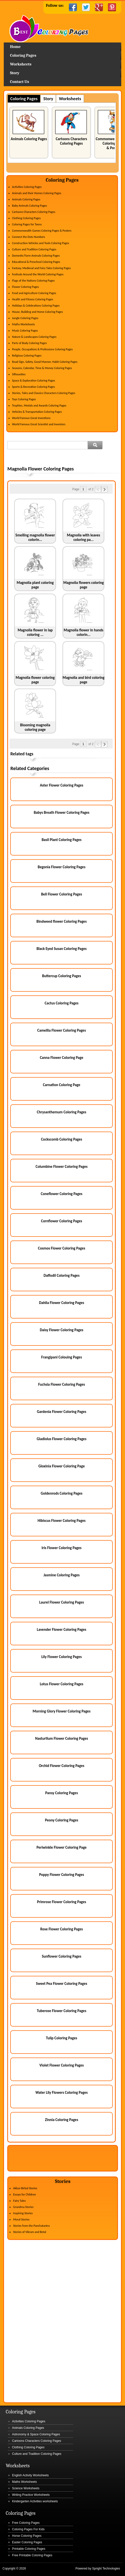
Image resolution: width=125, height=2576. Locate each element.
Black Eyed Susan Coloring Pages (62, 948)
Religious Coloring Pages (27, 355)
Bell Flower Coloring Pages (61, 894)
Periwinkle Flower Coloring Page (62, 1847)
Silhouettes (19, 374)
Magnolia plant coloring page (35, 584)
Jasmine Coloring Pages (62, 1575)
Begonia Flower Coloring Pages (61, 867)
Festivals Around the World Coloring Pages (37, 274)
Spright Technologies (106, 2568)
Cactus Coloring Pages (61, 1003)
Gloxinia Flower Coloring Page (61, 1466)
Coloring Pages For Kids (28, 2529)
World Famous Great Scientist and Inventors (38, 424)
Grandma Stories (23, 2207)
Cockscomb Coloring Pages (61, 1139)
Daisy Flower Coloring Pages (61, 1330)
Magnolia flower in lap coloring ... (35, 632)
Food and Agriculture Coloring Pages (34, 293)
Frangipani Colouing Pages (61, 1357)
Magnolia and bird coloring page (83, 679)
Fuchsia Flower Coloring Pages (61, 1384)
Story (14, 73)
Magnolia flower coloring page (35, 679)
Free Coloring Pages (26, 2523)
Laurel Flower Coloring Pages (61, 1602)
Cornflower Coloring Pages (61, 1221)
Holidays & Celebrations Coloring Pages (36, 305)
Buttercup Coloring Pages (61, 976)
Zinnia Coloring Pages (61, 2120)
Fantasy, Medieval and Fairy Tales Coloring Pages (41, 268)
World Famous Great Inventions (31, 418)
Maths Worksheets (23, 324)
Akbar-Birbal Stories (25, 2188)
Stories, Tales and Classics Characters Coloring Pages (43, 393)
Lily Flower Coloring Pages (61, 1657)
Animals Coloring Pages (29, 139)
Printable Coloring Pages (28, 2549)
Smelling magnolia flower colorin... (35, 537)
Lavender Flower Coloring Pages (61, 1629)
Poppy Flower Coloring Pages (61, 1874)
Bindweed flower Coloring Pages (62, 921)
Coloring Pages (23, 55)
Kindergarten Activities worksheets (35, 2501)
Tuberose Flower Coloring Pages (61, 2011)
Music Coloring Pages (25, 330)
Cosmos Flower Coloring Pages (61, 1248)
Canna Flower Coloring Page (61, 1057)
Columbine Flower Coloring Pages (62, 1166)
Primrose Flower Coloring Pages (61, 1902)
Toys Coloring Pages (24, 399)
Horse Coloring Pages (26, 2536)
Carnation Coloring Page (61, 1085)
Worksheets (20, 64)
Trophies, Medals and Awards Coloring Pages (39, 405)
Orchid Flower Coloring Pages (61, 1765)
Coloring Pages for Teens (27, 224)
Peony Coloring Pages (61, 1820)
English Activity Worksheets (30, 2475)
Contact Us (19, 81)
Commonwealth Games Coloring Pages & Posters (41, 230)
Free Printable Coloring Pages (32, 2555)
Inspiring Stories (23, 2213)
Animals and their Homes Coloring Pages (36, 193)
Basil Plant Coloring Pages (61, 840)
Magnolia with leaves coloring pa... (83, 537)
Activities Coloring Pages (27, 187)
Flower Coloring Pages (25, 287)
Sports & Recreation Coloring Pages (33, 387)
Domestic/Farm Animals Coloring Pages (36, 255)
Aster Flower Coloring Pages (61, 785)
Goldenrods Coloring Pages (61, 1493)
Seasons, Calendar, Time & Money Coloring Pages (42, 368)
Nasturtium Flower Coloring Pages (61, 1738)
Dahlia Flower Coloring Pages (61, 1302)
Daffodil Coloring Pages (61, 1275)
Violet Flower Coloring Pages (61, 2065)
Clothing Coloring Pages (26, 218)
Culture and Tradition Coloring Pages (34, 249)
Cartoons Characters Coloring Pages (71, 141)
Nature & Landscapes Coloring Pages (34, 337)
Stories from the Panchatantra (31, 2225)
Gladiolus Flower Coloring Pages (61, 1439)
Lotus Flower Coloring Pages (61, 1684)
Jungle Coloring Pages (25, 318)
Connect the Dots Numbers (28, 237)
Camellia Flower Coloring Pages (61, 1030)
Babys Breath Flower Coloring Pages (61, 812)
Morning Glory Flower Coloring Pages (61, 1711)
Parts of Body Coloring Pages (29, 343)
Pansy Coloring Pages (61, 1793)
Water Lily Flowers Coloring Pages (61, 2092)
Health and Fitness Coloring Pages (32, 299)
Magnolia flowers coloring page (83, 584)
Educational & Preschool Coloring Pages (36, 262)
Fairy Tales (19, 2200)
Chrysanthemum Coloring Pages (61, 1112)
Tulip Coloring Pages (61, 2038)
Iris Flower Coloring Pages (61, 1548)
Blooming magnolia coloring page (35, 727)
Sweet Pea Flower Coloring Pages (61, 1983)
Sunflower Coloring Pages (61, 1956)
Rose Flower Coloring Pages (61, 1929)
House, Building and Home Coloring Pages (37, 312)
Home (62, 28)
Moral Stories (21, 2219)
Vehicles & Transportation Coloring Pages (37, 412)
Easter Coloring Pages (27, 2542)
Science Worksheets (25, 2488)
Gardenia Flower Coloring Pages (61, 1411)
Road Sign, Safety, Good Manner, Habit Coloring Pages (44, 362)
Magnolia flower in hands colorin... (83, 632)
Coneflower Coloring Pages (61, 1194)
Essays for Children (24, 2194)
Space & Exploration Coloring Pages (33, 380)
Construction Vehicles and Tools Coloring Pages (40, 243)
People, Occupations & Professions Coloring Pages (42, 349)
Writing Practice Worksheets (31, 2495)
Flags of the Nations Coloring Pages (33, 280)
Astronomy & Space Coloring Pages (36, 2434)
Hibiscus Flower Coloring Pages (61, 1520)
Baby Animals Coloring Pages (29, 205)
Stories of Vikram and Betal (29, 2232)
